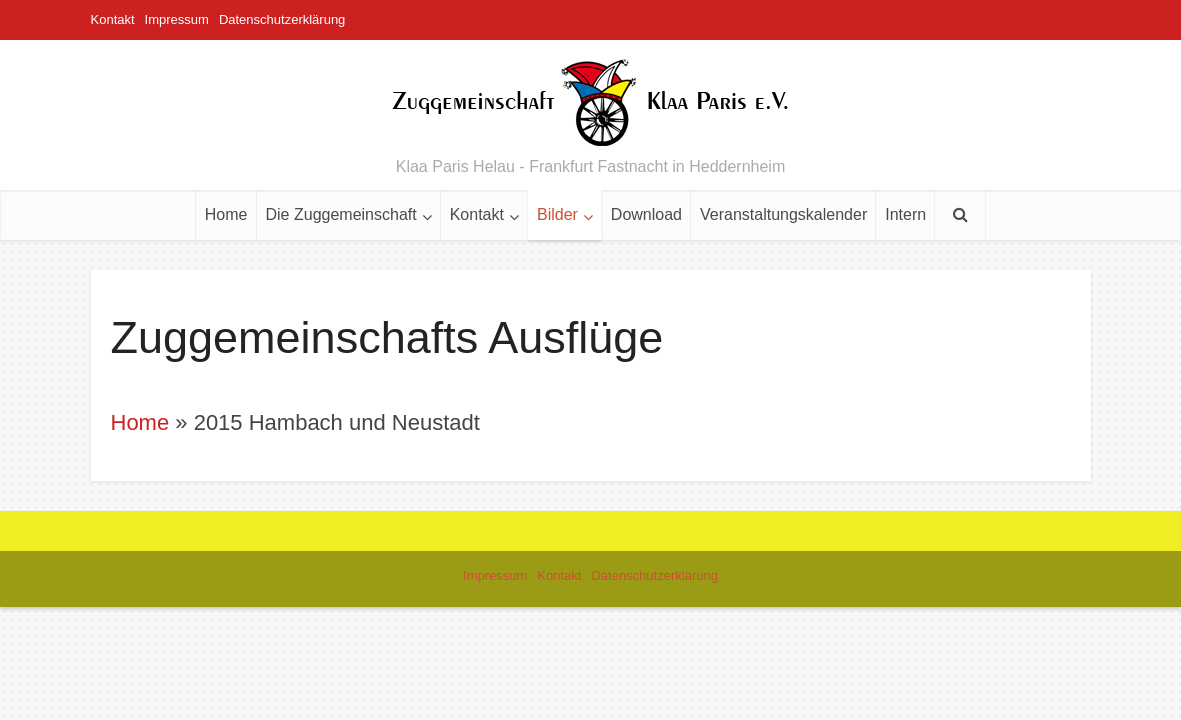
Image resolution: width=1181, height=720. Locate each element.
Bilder (557, 214)
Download (646, 214)
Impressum (177, 19)
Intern (905, 214)
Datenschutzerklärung (282, 19)
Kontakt (113, 19)
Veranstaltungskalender (783, 214)
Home (226, 214)
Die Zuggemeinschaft (341, 214)
